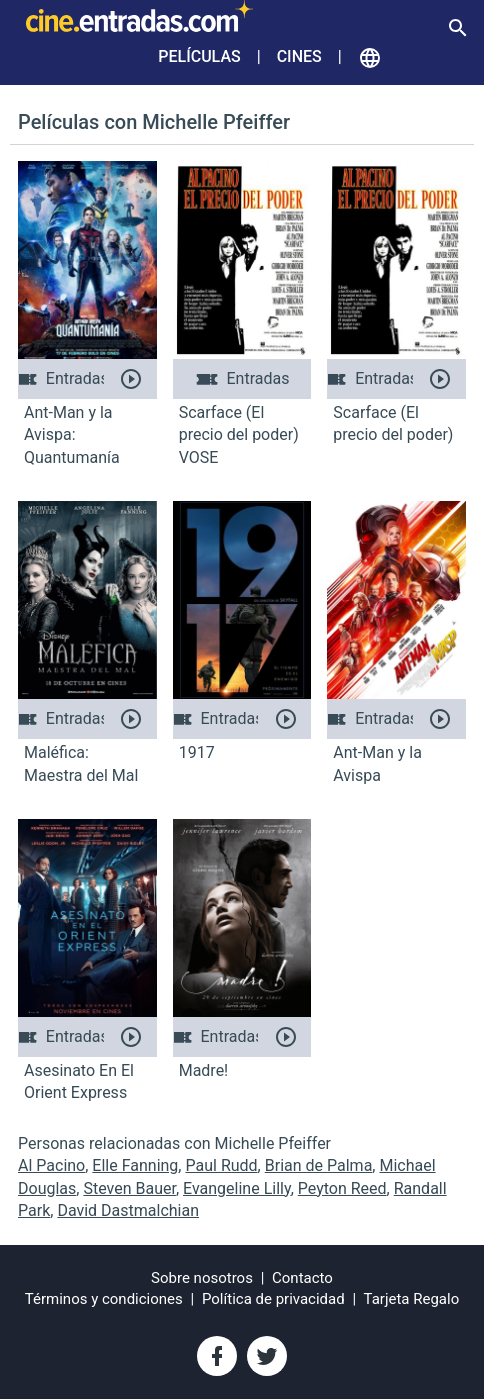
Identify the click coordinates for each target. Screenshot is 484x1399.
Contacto (302, 1278)
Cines (299, 56)
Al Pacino (51, 1165)
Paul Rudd (221, 1165)
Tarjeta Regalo (412, 1299)
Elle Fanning (135, 1165)
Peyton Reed (342, 1188)
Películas (199, 56)
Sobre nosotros (202, 1278)
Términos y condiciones (104, 1299)
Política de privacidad (273, 1299)
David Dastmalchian (128, 1210)
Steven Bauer (129, 1188)
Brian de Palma (319, 1165)
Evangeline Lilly (237, 1188)
